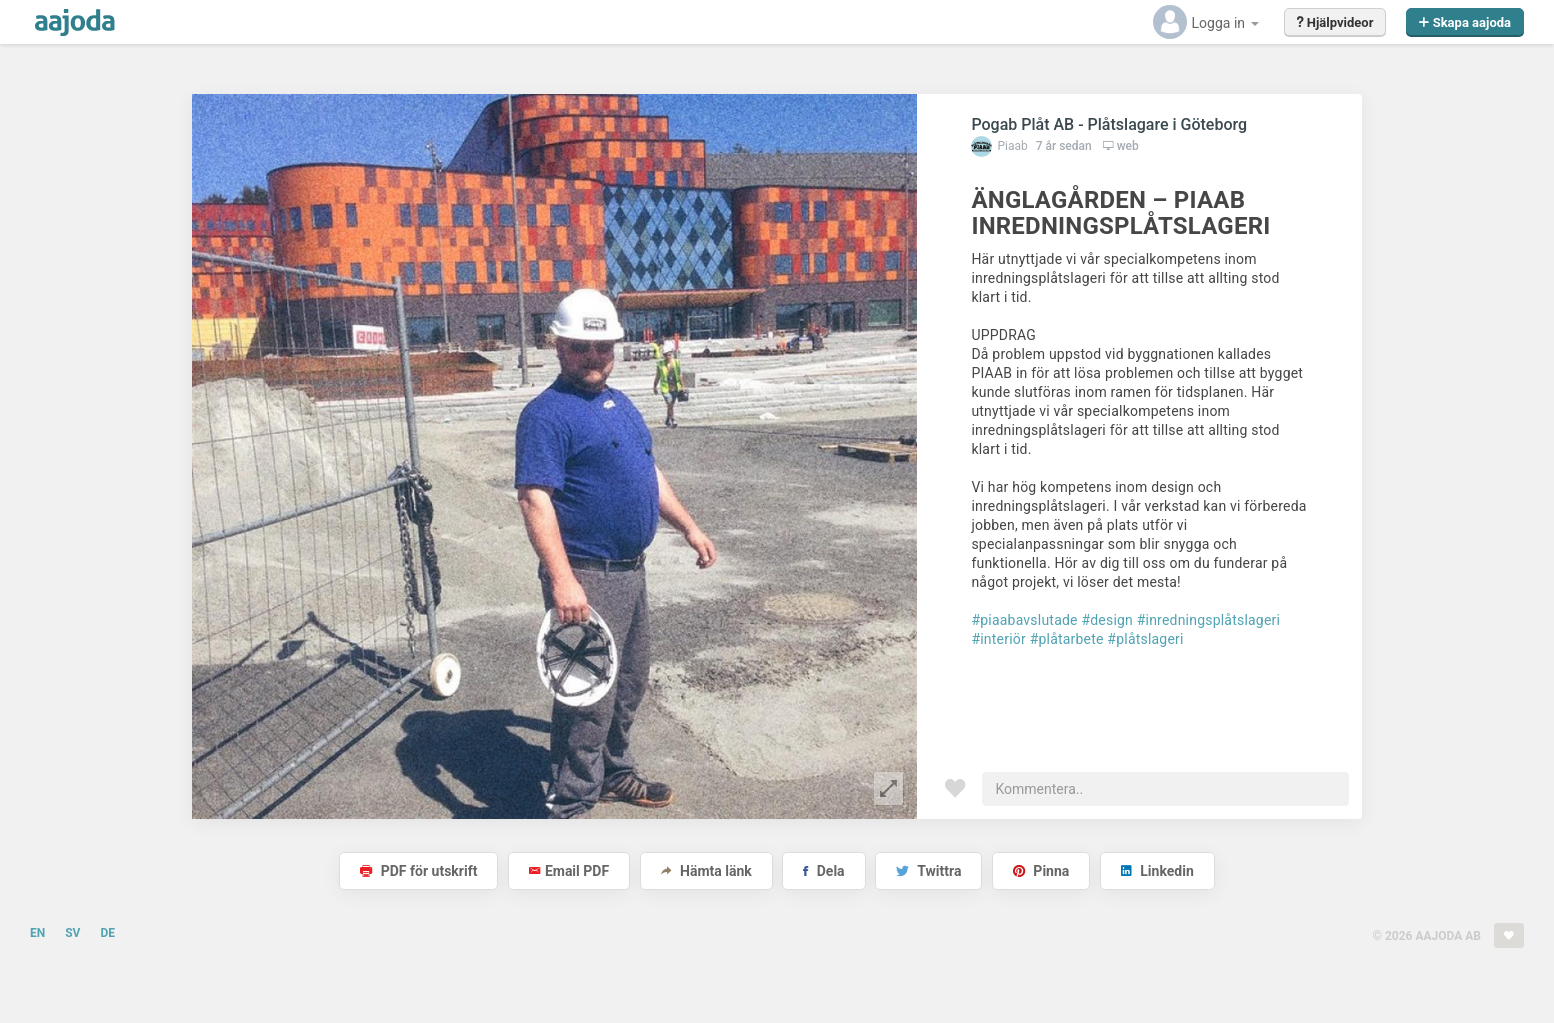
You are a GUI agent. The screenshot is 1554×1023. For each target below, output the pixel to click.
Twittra (928, 871)
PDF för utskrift (418, 871)
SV (72, 933)
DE (107, 933)
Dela (823, 871)
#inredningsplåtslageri (1208, 620)
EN (37, 933)
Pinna (1041, 871)
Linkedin (1157, 871)
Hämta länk (706, 871)
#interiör (998, 639)
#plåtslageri (1145, 639)
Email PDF (569, 871)
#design (1107, 620)
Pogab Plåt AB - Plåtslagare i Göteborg (1109, 124)
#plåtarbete (1067, 639)
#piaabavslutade (1024, 620)
